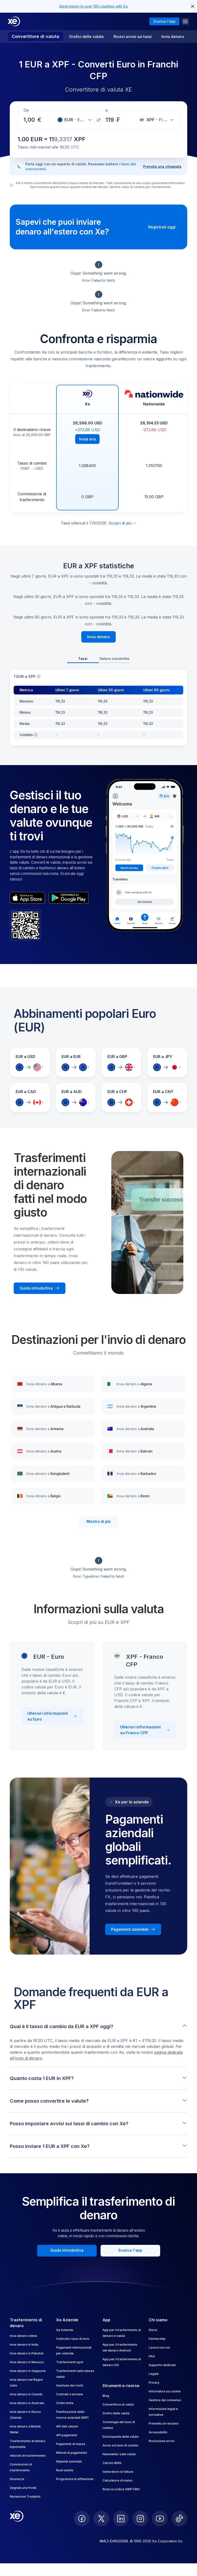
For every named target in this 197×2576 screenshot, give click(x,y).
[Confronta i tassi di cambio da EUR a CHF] (122, 1097)
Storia (153, 2330)
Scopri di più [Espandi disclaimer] (122, 523)
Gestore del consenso (165, 2400)
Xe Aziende (64, 2330)
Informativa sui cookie (165, 2391)
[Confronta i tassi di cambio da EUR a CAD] (30, 1097)
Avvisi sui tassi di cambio (120, 2445)
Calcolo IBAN (112, 2463)
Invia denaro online (23, 2336)
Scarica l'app (164, 21)
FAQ (152, 2356)
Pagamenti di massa (70, 2444)
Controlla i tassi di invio (72, 2339)
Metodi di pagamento (71, 2452)
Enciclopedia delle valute (121, 2436)
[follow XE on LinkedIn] (121, 2518)
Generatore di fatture (118, 2471)
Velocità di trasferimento (28, 2455)
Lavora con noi (159, 2347)
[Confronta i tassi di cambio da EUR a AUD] (76, 1097)
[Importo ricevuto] (30, 120)
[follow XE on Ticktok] (179, 2518)
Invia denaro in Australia (27, 2403)
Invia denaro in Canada (26, 2394)
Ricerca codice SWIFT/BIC (121, 2489)
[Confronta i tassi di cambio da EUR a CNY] (167, 1097)
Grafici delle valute (86, 36)
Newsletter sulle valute (119, 2454)
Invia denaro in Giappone (28, 2371)
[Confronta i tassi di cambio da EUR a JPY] (167, 1062)
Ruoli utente (64, 2470)
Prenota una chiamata (162, 166)
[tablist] (98, 659)
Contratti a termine (69, 2394)
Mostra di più (98, 1521)
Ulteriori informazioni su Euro (52, 1716)
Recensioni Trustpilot (25, 2496)
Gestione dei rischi (69, 2385)
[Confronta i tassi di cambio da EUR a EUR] (76, 1062)
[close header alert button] (192, 6)
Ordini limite (64, 2403)
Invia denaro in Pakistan (27, 2353)
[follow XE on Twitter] (101, 2518)
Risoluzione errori (162, 2441)
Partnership (157, 2339)
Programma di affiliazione (74, 2479)
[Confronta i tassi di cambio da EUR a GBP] (122, 1062)
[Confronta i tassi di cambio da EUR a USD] (30, 1062)
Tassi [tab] (82, 658)
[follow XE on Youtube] (160, 2518)
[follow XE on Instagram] (140, 2518)
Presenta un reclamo (164, 2423)
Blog (106, 2396)
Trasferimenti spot (69, 2362)
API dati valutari (67, 2426)
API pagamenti (66, 2435)
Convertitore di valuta (35, 36)
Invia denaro (172, 36)
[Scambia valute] (98, 120)
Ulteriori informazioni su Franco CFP (145, 1729)
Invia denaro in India (24, 2344)
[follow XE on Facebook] (82, 2518)
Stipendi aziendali (69, 2461)
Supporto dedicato (162, 2365)
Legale (154, 2374)
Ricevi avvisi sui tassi (133, 36)
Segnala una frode (23, 2488)
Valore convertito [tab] (114, 658)
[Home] (14, 21)
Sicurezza (17, 2479)
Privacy (154, 2382)
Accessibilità (158, 2432)
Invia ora (87, 439)
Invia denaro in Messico (27, 2362)
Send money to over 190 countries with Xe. (93, 6)
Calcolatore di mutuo (118, 2480)
